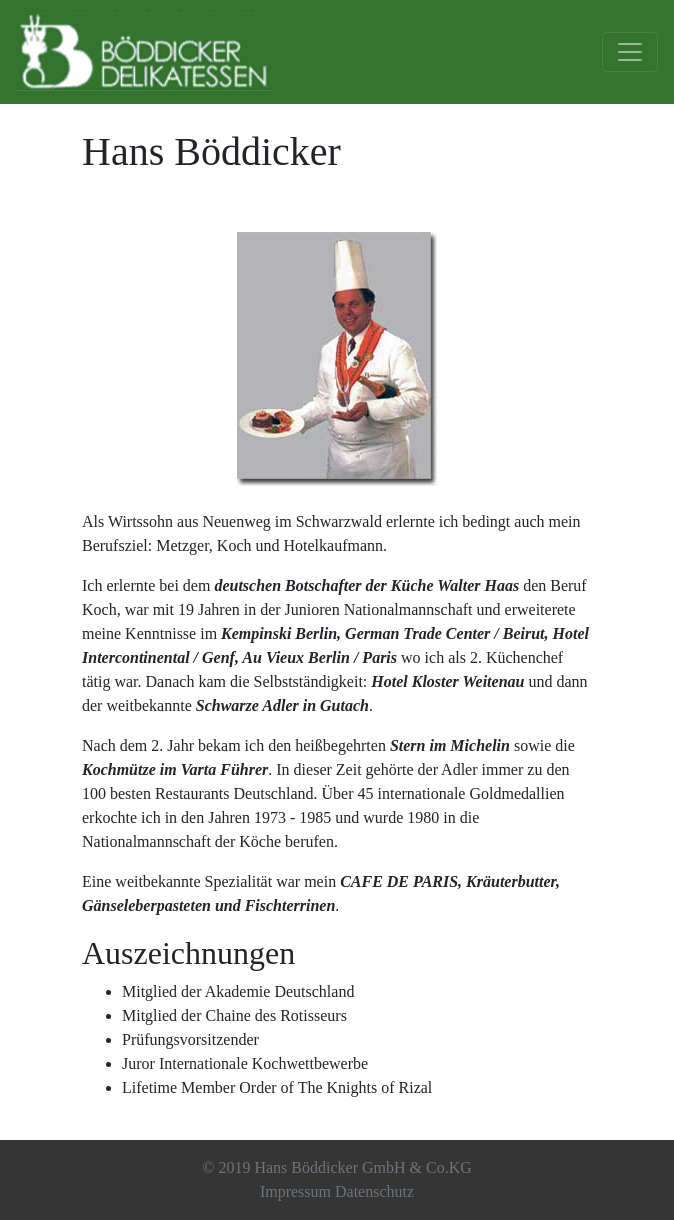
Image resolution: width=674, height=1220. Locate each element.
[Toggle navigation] (630, 52)
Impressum (295, 1191)
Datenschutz (374, 1191)
